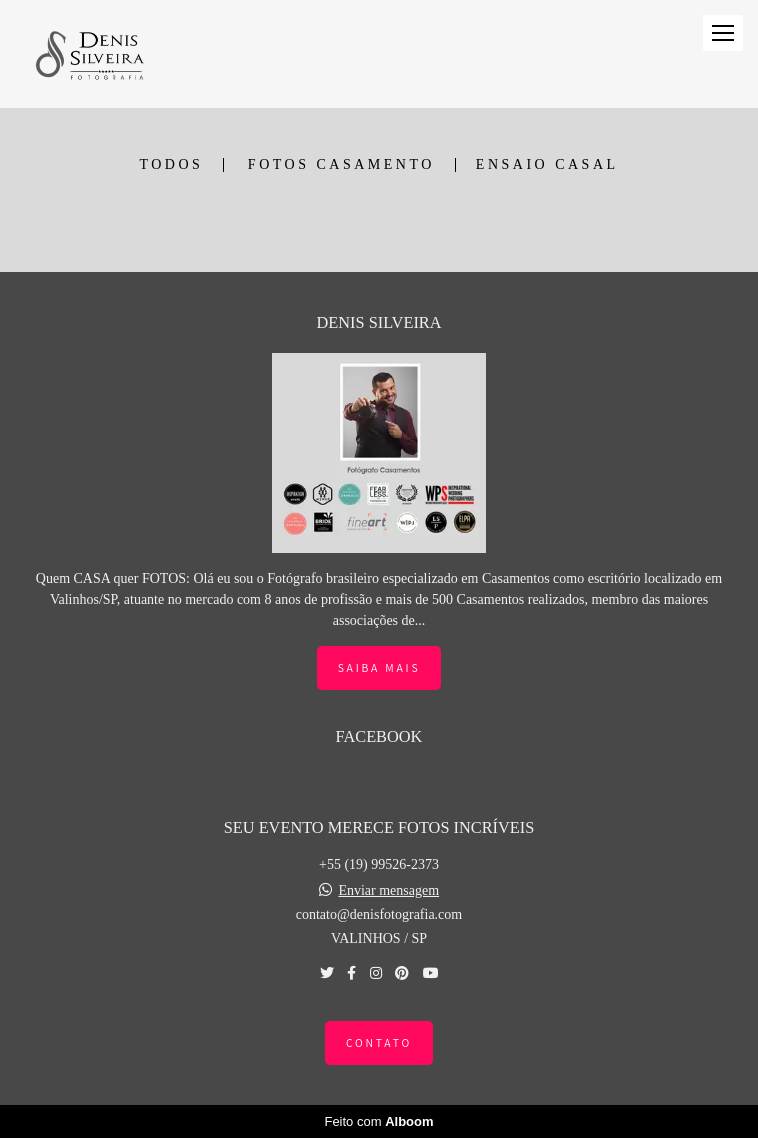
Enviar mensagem (388, 891)
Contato (379, 1042)
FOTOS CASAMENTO (341, 165)
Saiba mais (379, 667)
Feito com (378, 1121)
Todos (171, 165)
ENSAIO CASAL (547, 165)
